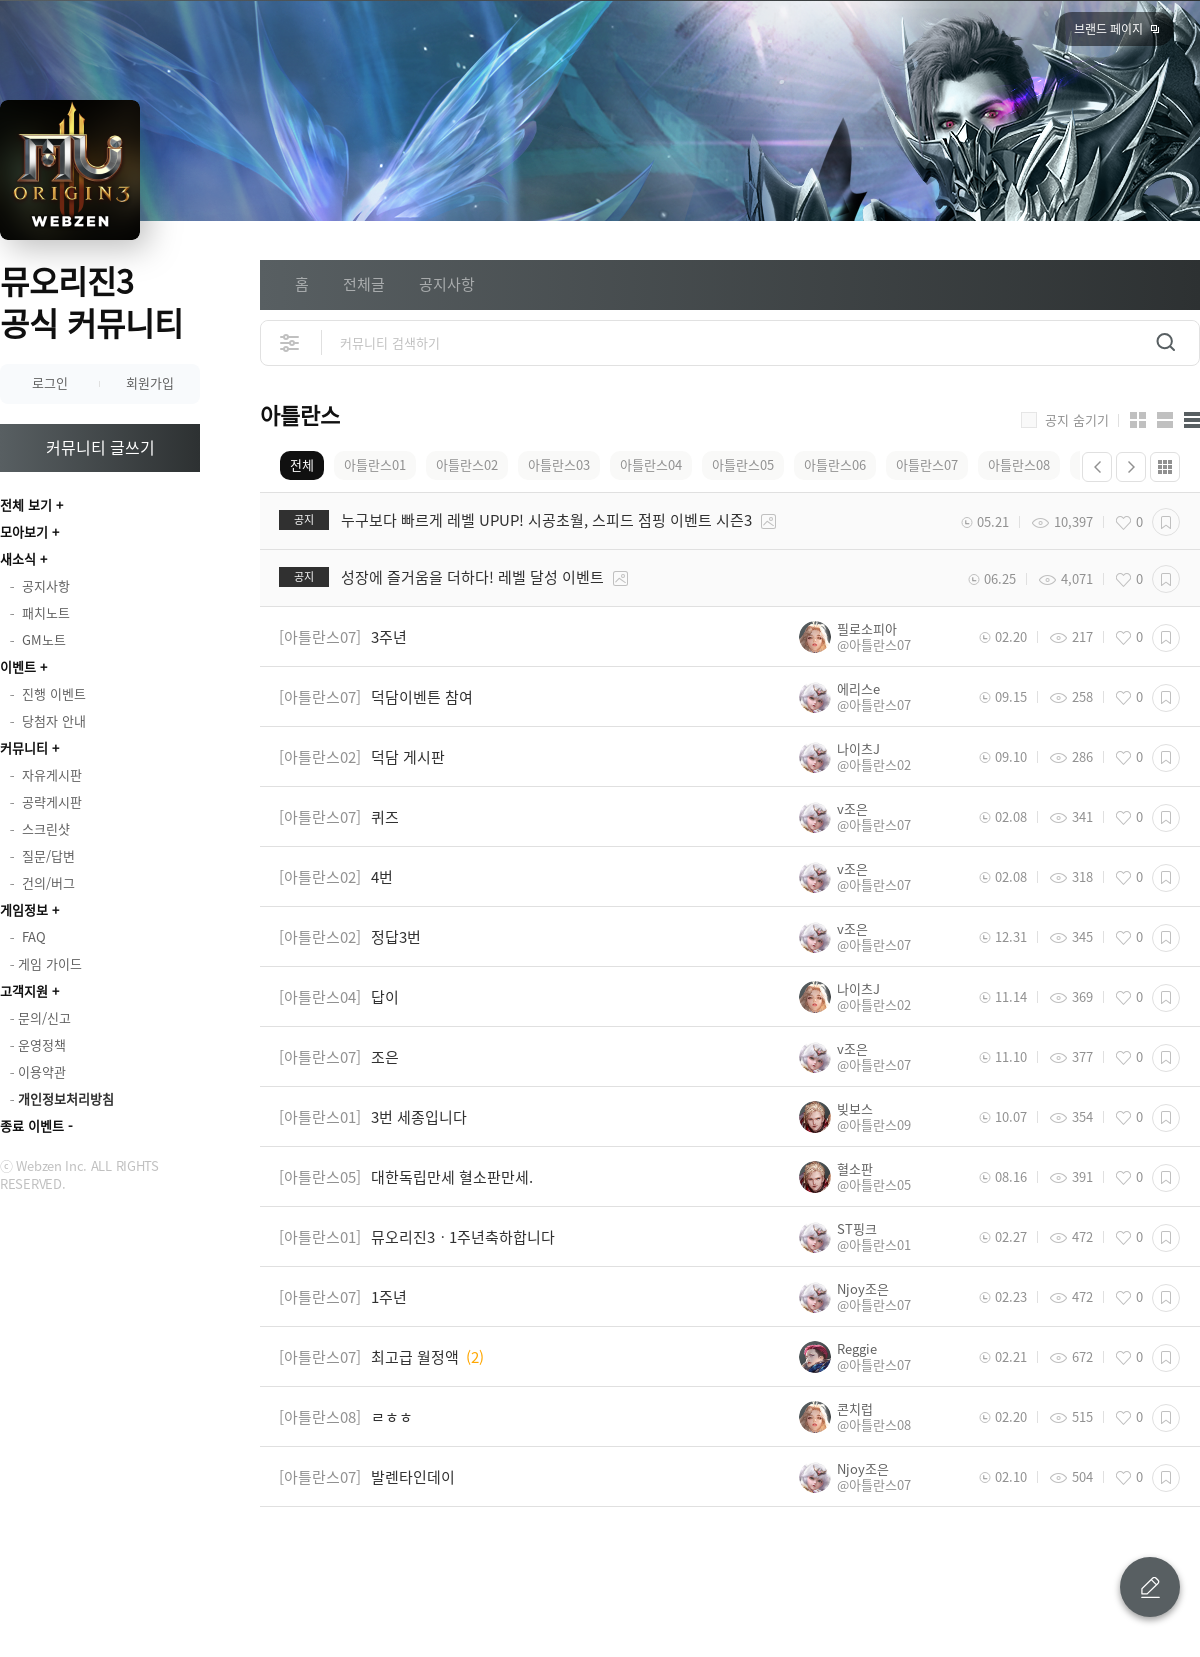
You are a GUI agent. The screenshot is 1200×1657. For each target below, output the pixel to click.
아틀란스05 (743, 464)
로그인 (50, 382)
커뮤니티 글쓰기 (100, 447)
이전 (1097, 467)
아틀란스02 (467, 464)
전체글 (364, 284)
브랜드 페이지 (1108, 29)
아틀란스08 (1019, 464)
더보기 (1165, 467)
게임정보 (24, 909)
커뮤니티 (24, 747)
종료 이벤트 (32, 1125)
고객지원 (24, 990)
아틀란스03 (559, 464)
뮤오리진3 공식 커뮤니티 (91, 301)
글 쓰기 (1150, 1587)
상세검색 (290, 342)
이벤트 (18, 666)
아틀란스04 (651, 464)
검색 (1166, 342)
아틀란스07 (927, 464)
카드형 (1138, 420)
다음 (1131, 467)
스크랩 (1166, 522)
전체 (302, 464)
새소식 (18, 558)
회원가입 (150, 382)
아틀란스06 (835, 464)
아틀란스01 (375, 464)
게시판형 (1192, 420)
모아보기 (24, 531)
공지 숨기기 (1077, 420)
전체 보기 (26, 504)
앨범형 (1165, 420)
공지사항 (447, 284)
